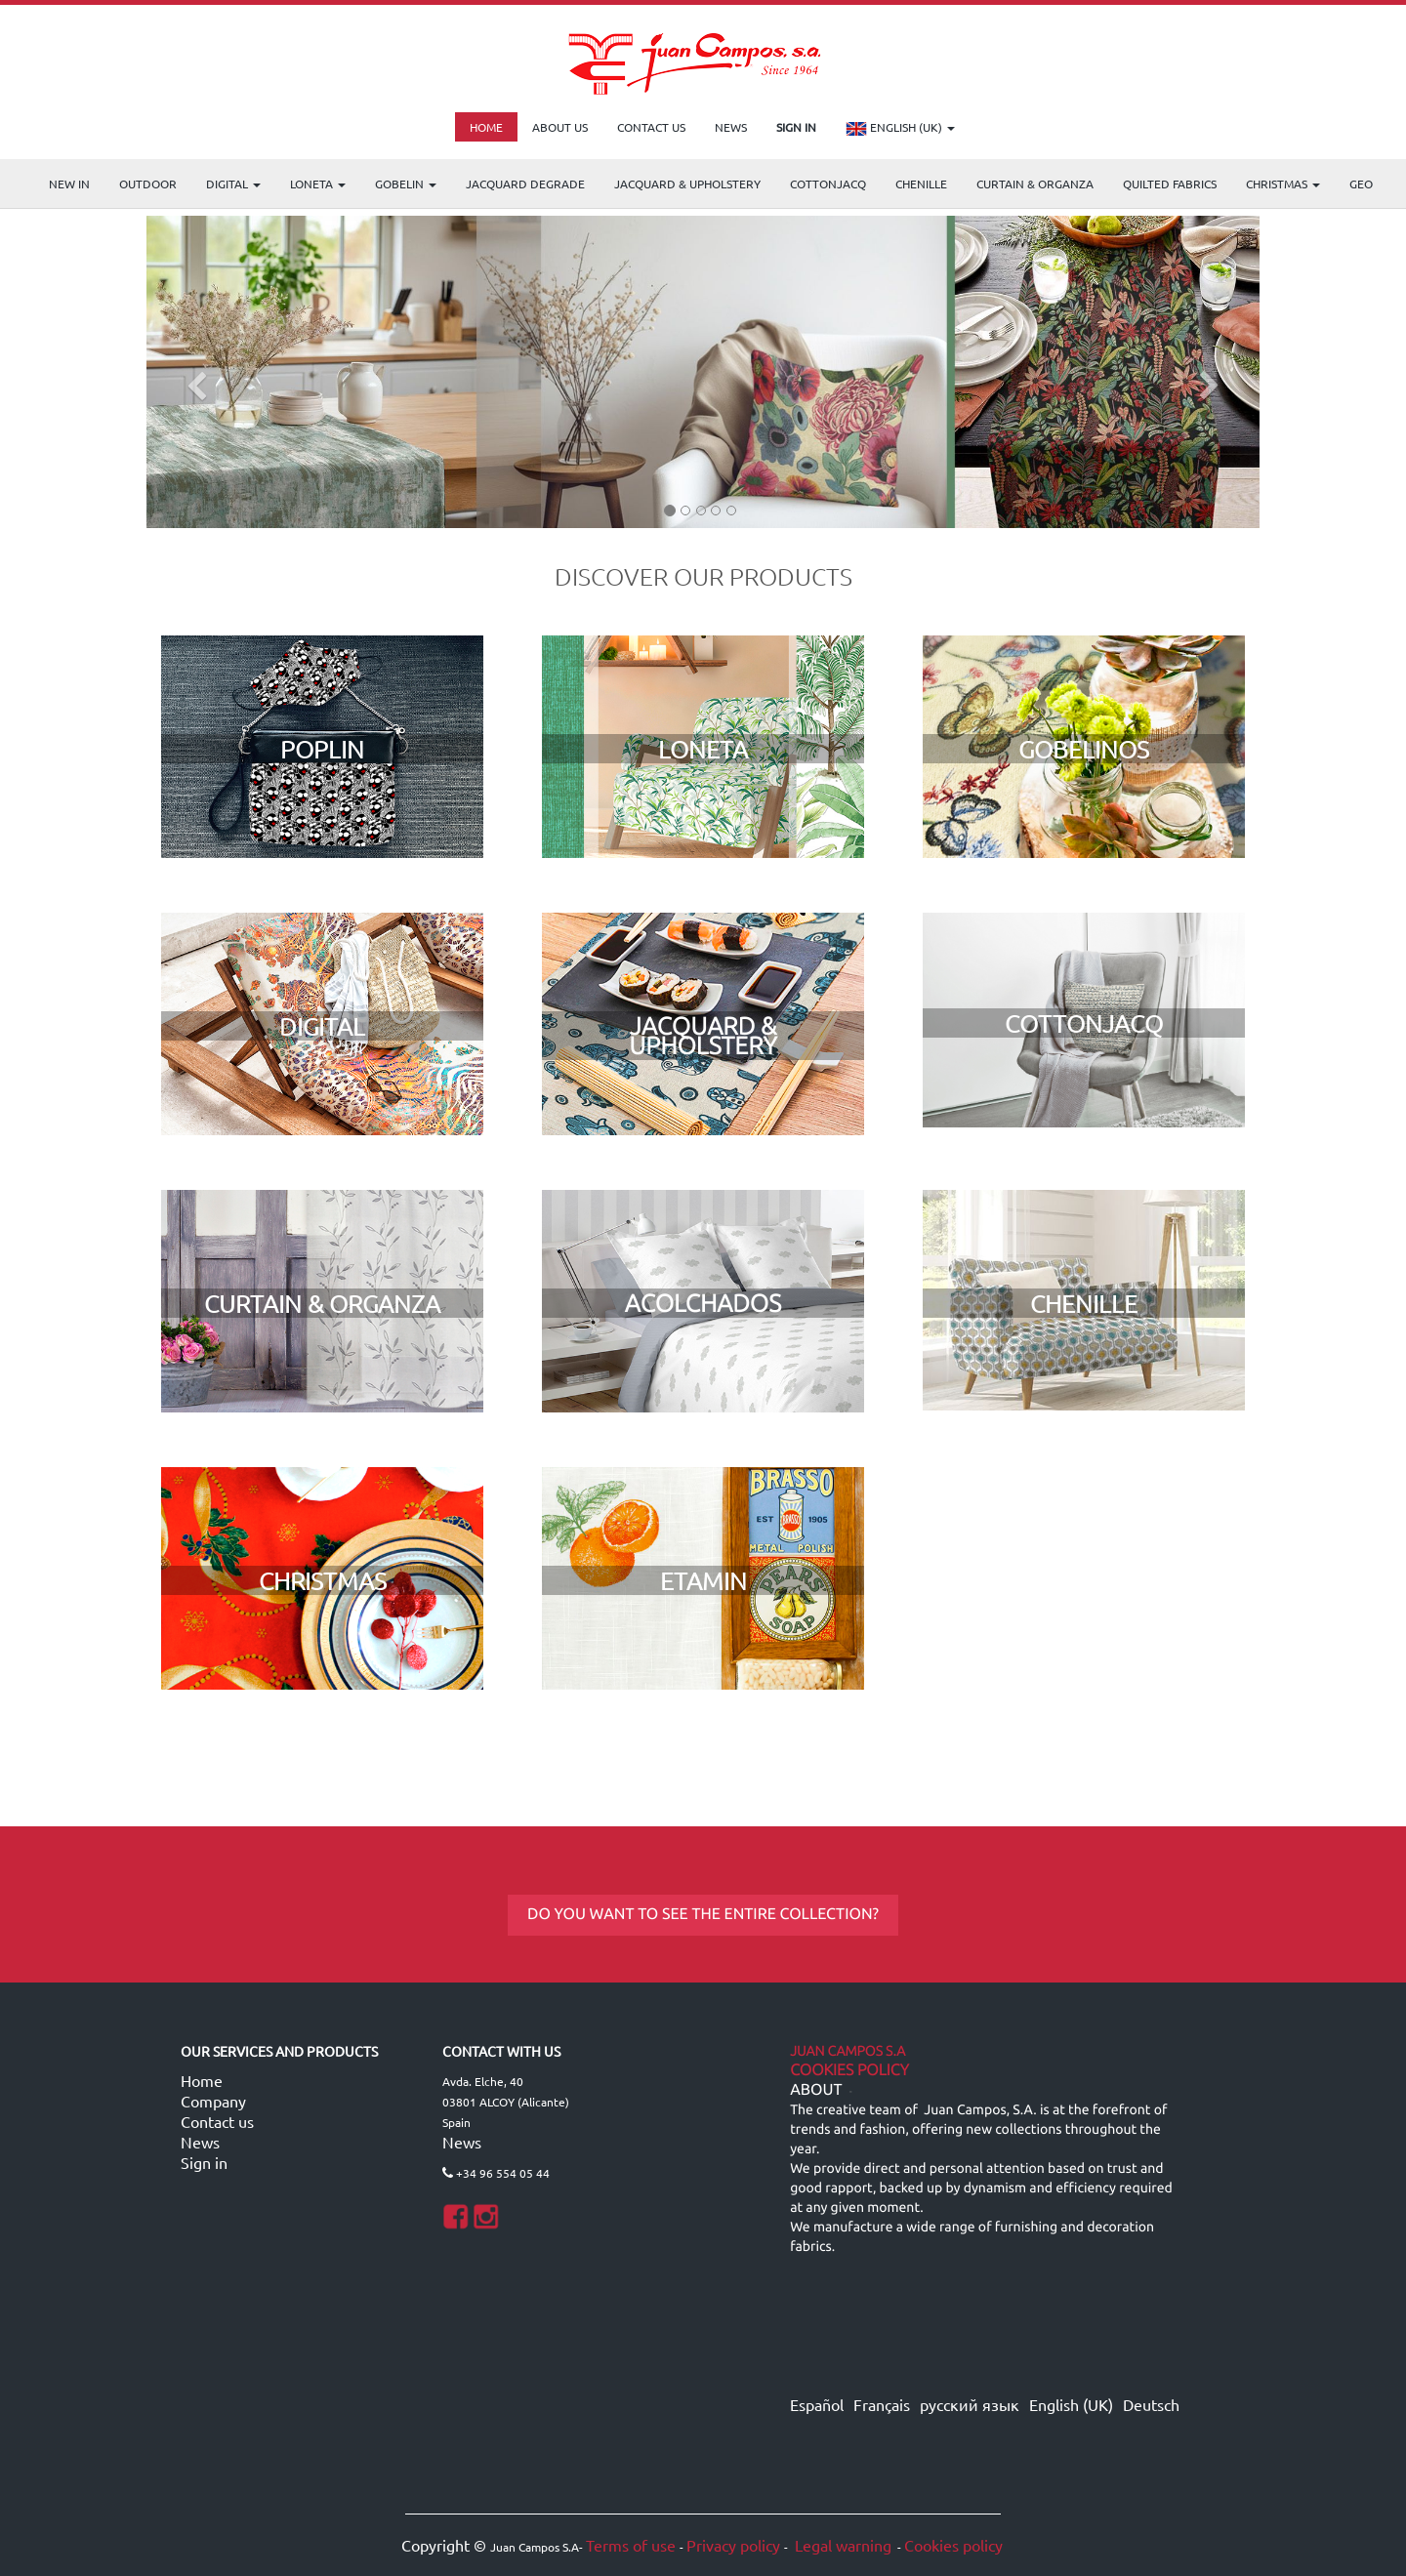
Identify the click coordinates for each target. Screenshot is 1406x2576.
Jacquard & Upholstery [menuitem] (687, 183)
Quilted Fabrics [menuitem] (1170, 183)
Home (202, 2080)
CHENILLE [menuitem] (921, 183)
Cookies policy (953, 2545)
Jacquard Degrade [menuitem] (525, 183)
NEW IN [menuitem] (69, 183)
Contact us (217, 2121)
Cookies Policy (849, 2070)
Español (817, 2404)
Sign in (204, 2162)
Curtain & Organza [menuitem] (1035, 183)
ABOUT (816, 2090)
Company (213, 2100)
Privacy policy (733, 2545)
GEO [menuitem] (1361, 183)
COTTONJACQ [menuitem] (828, 183)
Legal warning (841, 2545)
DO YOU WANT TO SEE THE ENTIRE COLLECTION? (703, 1914)
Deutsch (1151, 2404)
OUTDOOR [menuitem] (148, 183)
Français (881, 2404)
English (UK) (900, 129)
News (200, 2141)
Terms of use (631, 2545)
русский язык (969, 2404)
